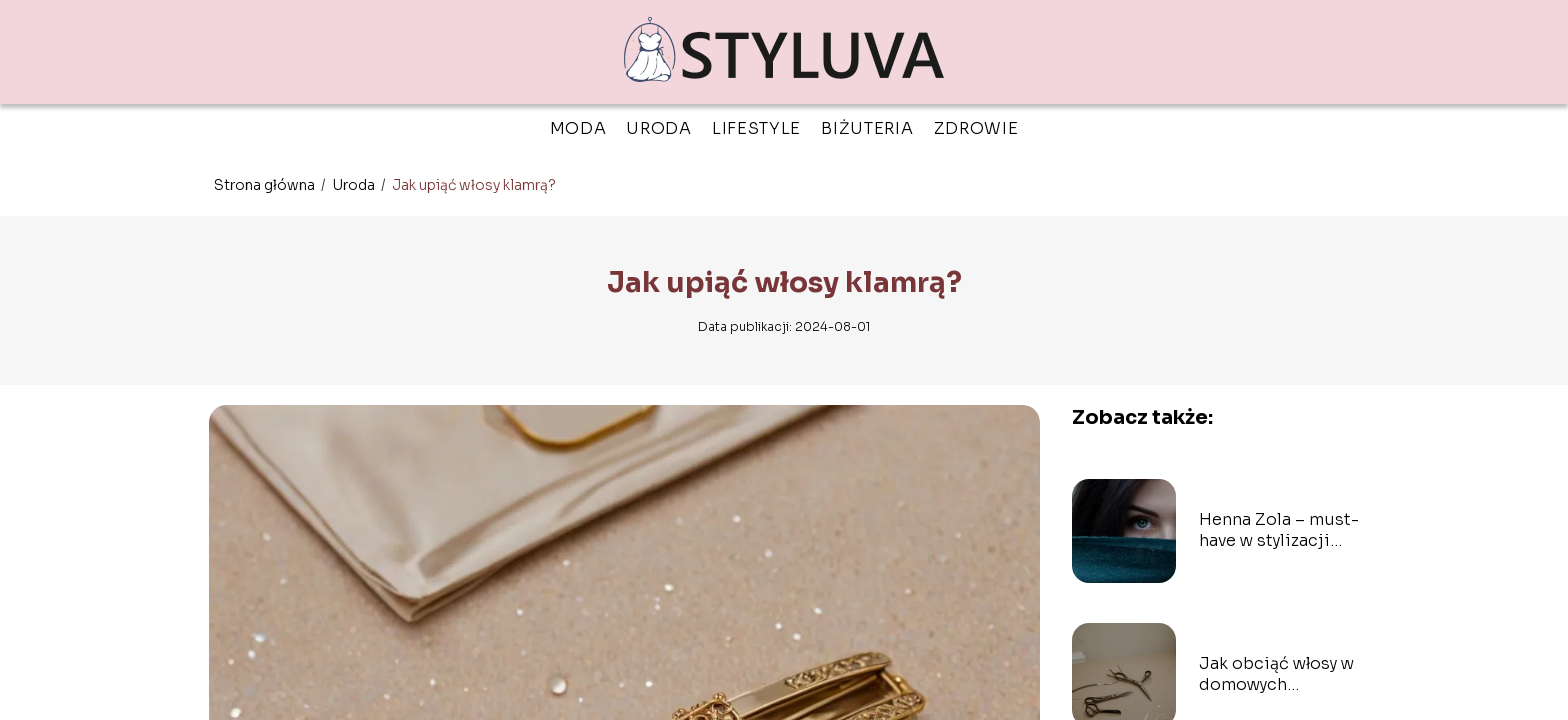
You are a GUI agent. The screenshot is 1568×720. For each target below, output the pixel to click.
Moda (578, 128)
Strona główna (266, 185)
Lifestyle (756, 128)
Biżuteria (867, 128)
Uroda (659, 128)
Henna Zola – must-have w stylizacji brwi (1279, 531)
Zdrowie (976, 128)
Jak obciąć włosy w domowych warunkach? (1276, 675)
